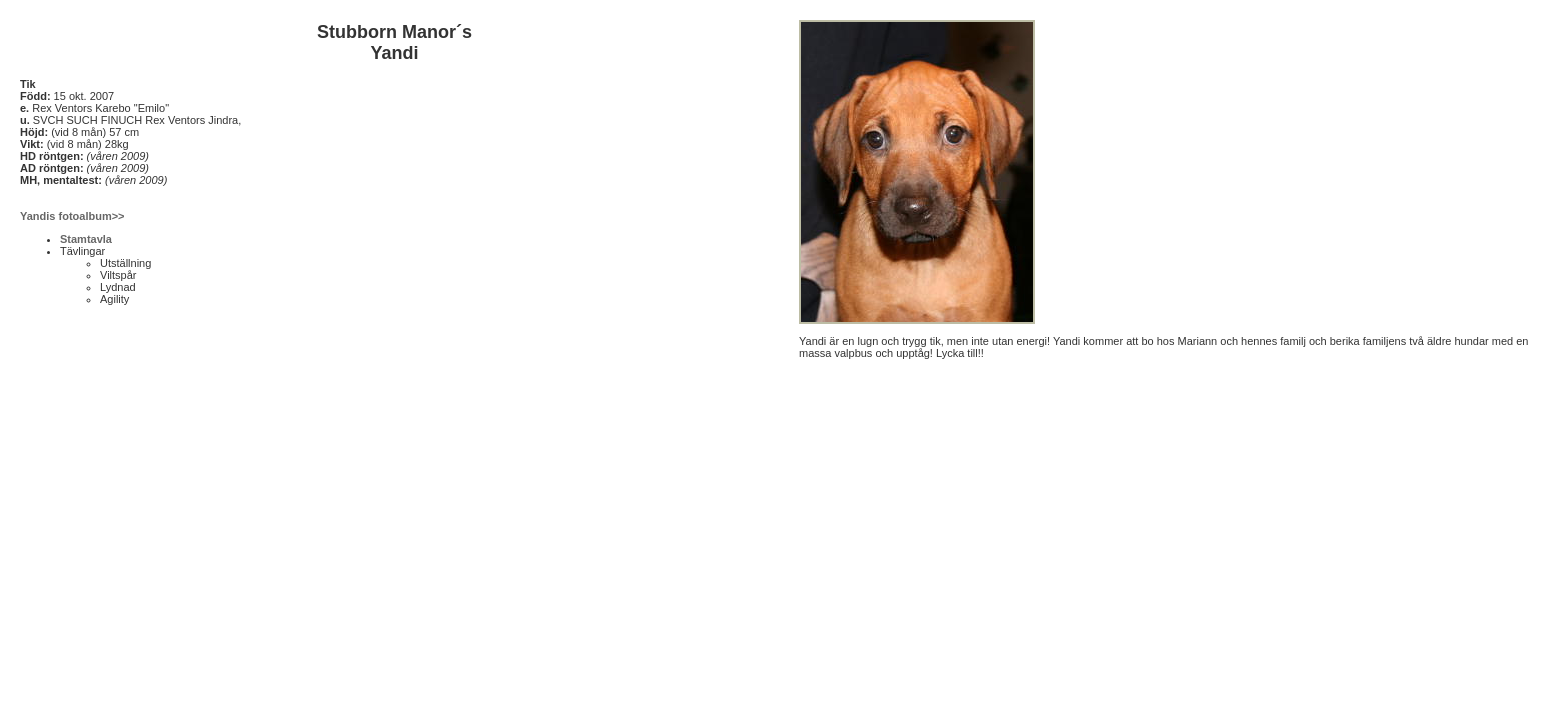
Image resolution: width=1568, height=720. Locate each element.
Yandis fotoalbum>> (72, 216)
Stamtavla (86, 239)
